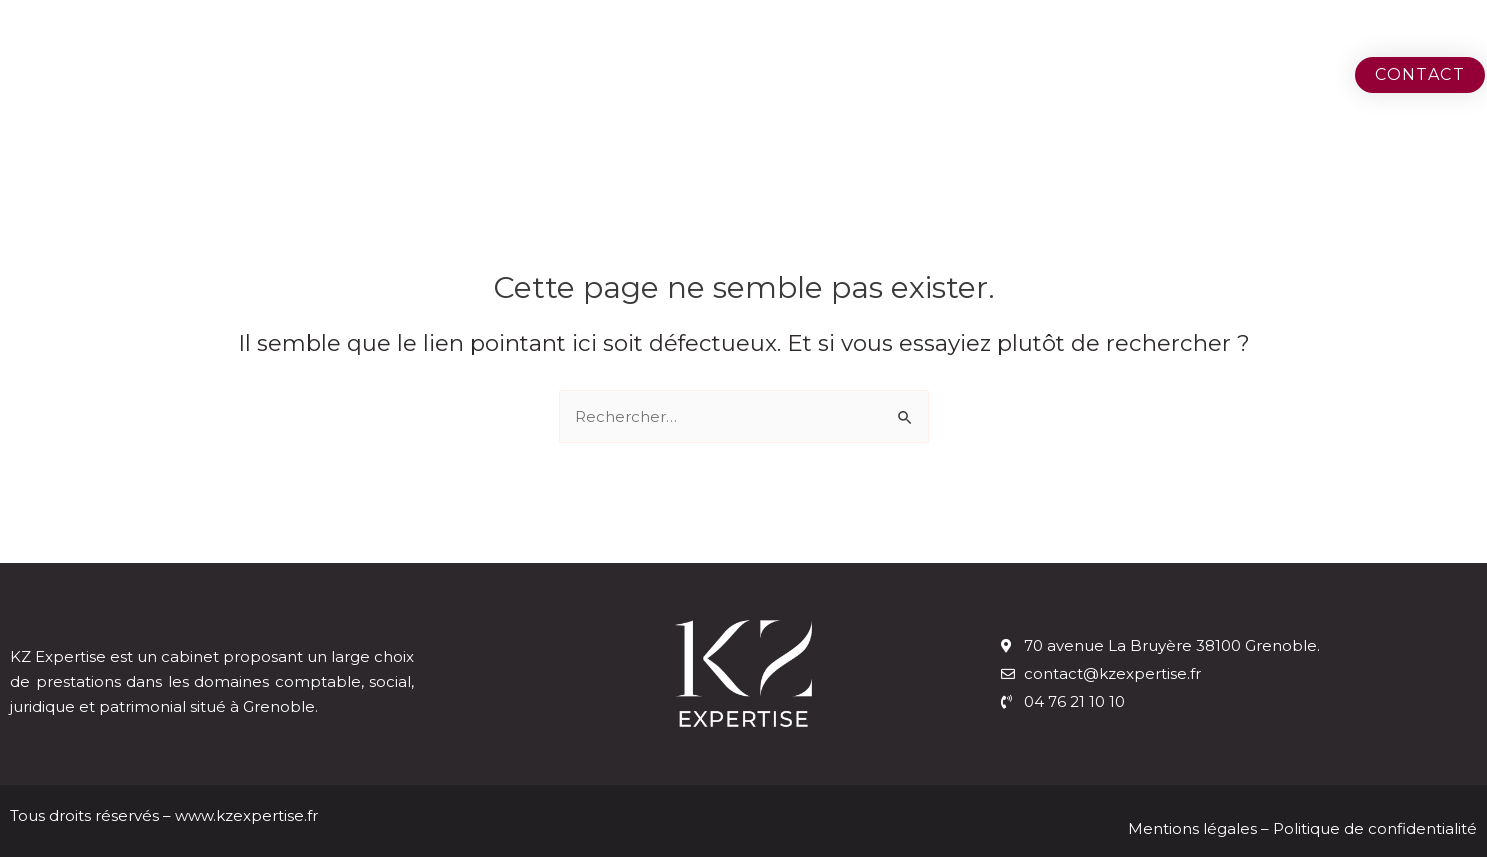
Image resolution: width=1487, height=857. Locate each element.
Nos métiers (1230, 74)
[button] (1420, 75)
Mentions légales (1194, 828)
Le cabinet (1058, 74)
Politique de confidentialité (1375, 828)
